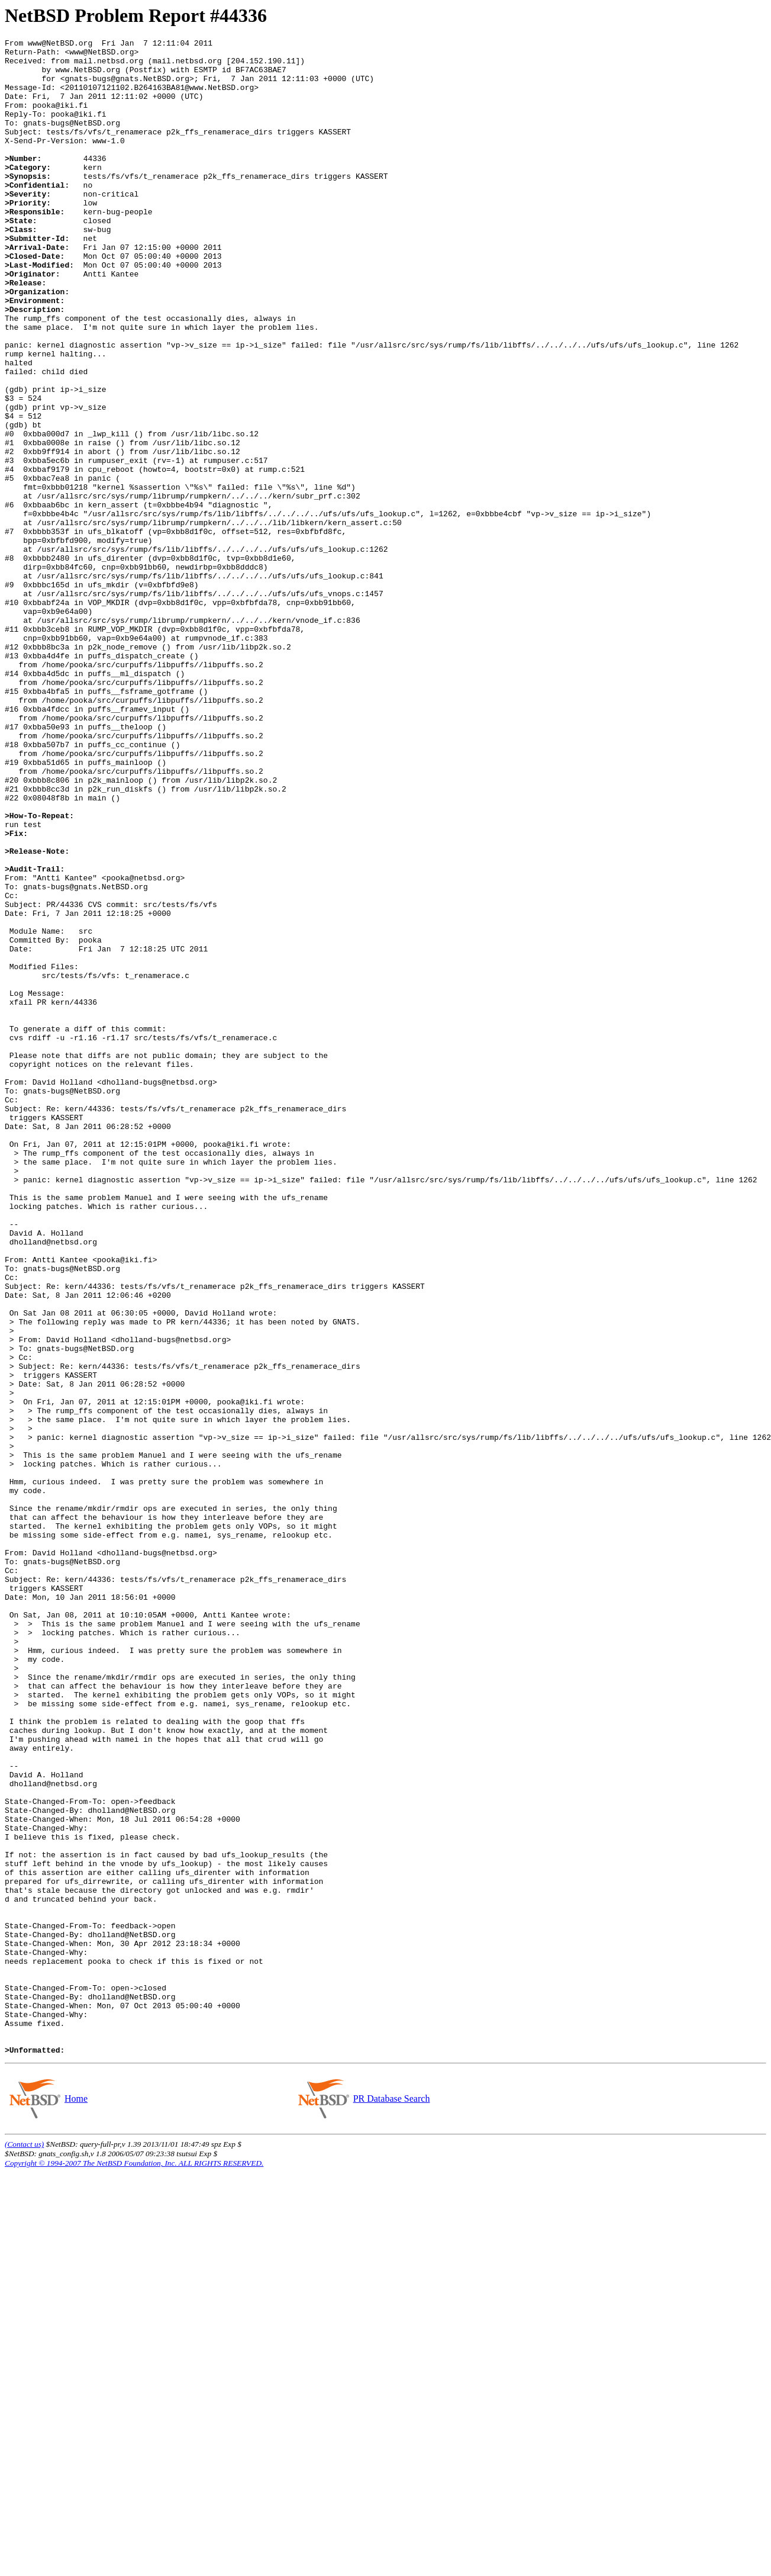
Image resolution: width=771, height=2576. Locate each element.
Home (76, 2502)
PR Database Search (391, 2502)
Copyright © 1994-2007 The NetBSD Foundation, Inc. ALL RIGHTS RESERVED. (134, 2566)
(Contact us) (24, 2547)
